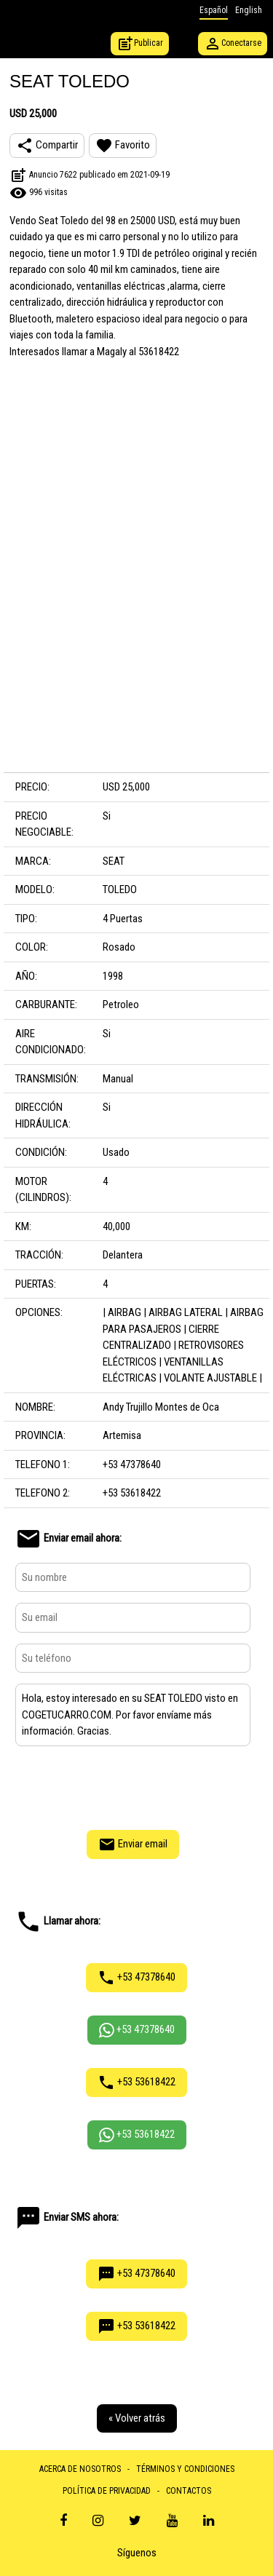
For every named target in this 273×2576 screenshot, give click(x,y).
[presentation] (133, 1786)
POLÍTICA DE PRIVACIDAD (107, 2491)
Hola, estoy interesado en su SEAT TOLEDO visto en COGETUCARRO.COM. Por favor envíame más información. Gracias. (132, 1715)
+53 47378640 (136, 1977)
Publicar (139, 43)
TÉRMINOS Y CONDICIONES (185, 2469)
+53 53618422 (136, 2082)
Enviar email (132, 1844)
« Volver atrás (136, 2418)
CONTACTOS (188, 2491)
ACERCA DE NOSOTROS (80, 2469)
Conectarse (232, 43)
